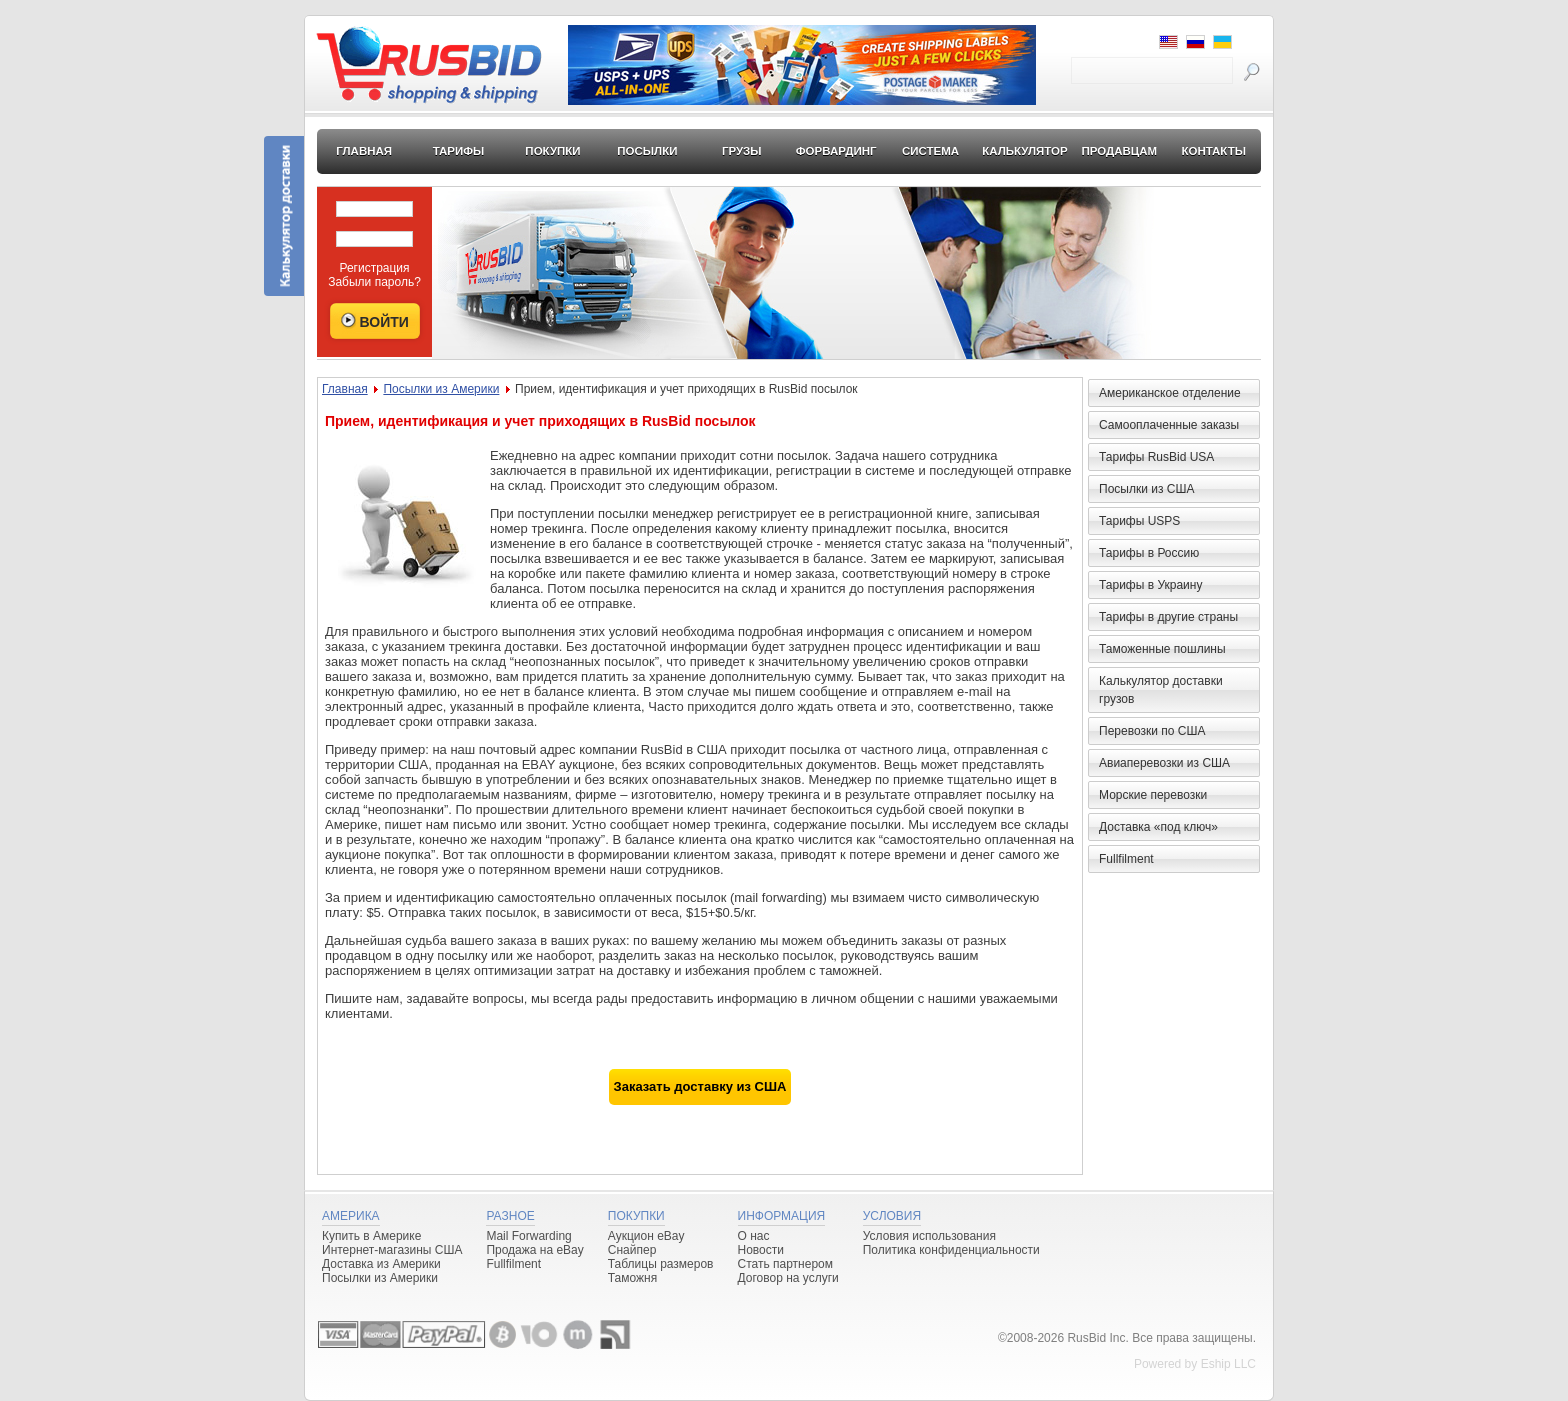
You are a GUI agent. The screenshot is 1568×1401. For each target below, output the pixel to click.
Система (930, 151)
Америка (351, 1216)
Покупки (552, 151)
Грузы (742, 151)
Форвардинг (836, 151)
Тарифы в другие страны (1168, 617)
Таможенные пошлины (1162, 649)
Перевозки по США (1152, 731)
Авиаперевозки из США (1164, 763)
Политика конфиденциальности (951, 1250)
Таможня (632, 1278)
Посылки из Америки (441, 389)
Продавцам (1119, 151)
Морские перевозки (1153, 795)
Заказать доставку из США (700, 1086)
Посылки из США (1146, 489)
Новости (761, 1250)
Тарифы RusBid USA (1156, 457)
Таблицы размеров (661, 1264)
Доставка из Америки (381, 1264)
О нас (754, 1236)
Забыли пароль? (374, 282)
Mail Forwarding (528, 1236)
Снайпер (632, 1250)
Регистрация (374, 268)
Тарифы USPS (1139, 521)
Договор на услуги (788, 1278)
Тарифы (459, 151)
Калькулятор (1025, 151)
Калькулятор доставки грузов (1161, 690)
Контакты (1213, 151)
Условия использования (929, 1236)
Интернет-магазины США (392, 1250)
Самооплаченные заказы (1169, 425)
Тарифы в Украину (1150, 585)
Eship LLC (1228, 1364)
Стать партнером (786, 1264)
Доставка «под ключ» (1158, 827)
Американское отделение (1170, 393)
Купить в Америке (371, 1236)
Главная (364, 151)
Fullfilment (1126, 859)
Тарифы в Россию (1149, 553)
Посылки (647, 151)
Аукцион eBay (646, 1236)
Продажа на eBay (534, 1250)
